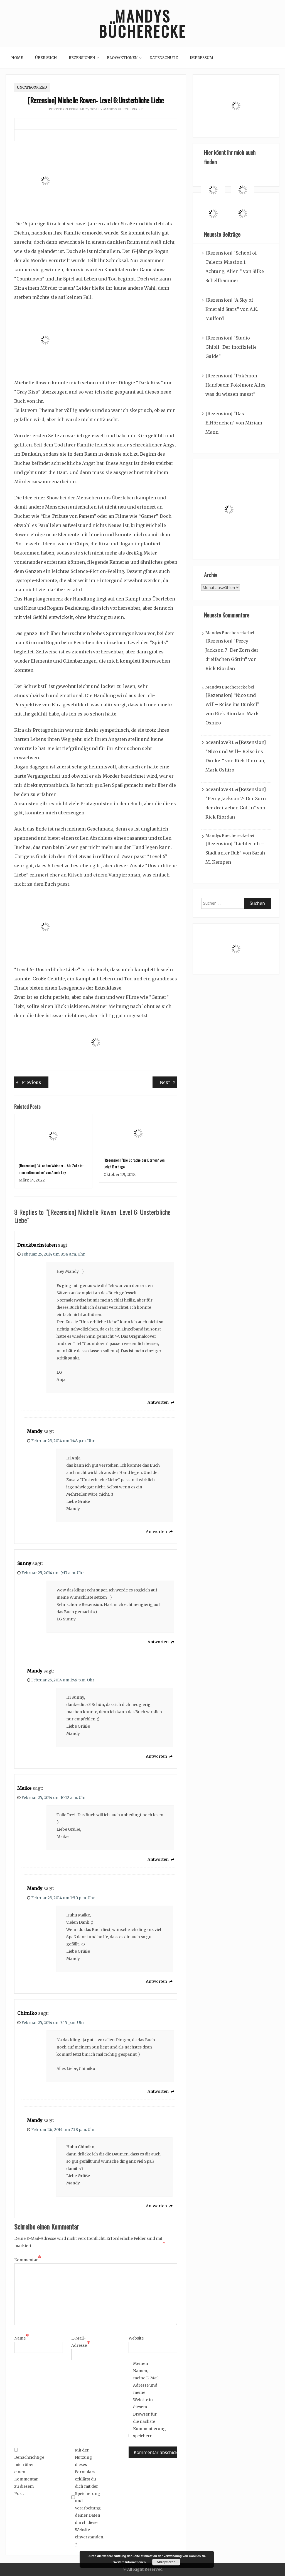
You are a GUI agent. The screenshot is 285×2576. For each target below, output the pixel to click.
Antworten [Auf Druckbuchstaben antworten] (158, 1402)
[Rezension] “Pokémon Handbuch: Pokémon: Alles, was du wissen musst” (236, 385)
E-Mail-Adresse (80, 2342)
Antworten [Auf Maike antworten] (158, 1859)
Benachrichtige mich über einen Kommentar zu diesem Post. (28, 2472)
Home (17, 58)
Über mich (46, 58)
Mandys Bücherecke (142, 23)
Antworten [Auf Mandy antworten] (156, 1531)
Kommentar (27, 2260)
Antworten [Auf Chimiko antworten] (158, 2091)
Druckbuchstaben (37, 1245)
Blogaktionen (122, 58)
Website (136, 2338)
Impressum (201, 58)
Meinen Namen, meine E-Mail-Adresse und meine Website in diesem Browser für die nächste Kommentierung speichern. (147, 2400)
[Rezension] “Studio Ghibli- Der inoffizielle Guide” (231, 347)
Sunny (24, 1563)
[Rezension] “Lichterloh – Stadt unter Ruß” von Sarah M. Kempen (235, 853)
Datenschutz (163, 58)
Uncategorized (32, 88)
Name (21, 2338)
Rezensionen (82, 58)
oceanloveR (218, 742)
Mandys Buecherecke (123, 109)
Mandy (34, 1431)
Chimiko (27, 2013)
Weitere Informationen (130, 2562)
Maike (24, 1788)
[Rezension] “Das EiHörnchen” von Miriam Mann (233, 423)
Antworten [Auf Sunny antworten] (158, 1641)
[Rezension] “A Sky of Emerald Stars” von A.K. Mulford (231, 309)
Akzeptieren (165, 2562)
